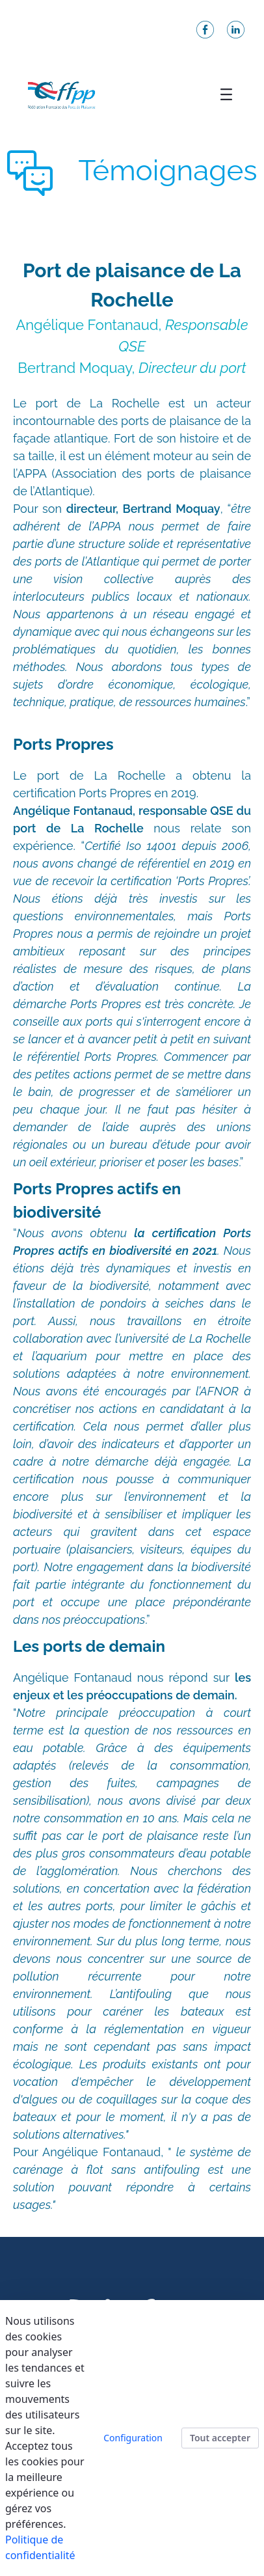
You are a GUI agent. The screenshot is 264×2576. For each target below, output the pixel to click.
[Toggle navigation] (226, 94)
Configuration (133, 2438)
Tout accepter (220, 2438)
